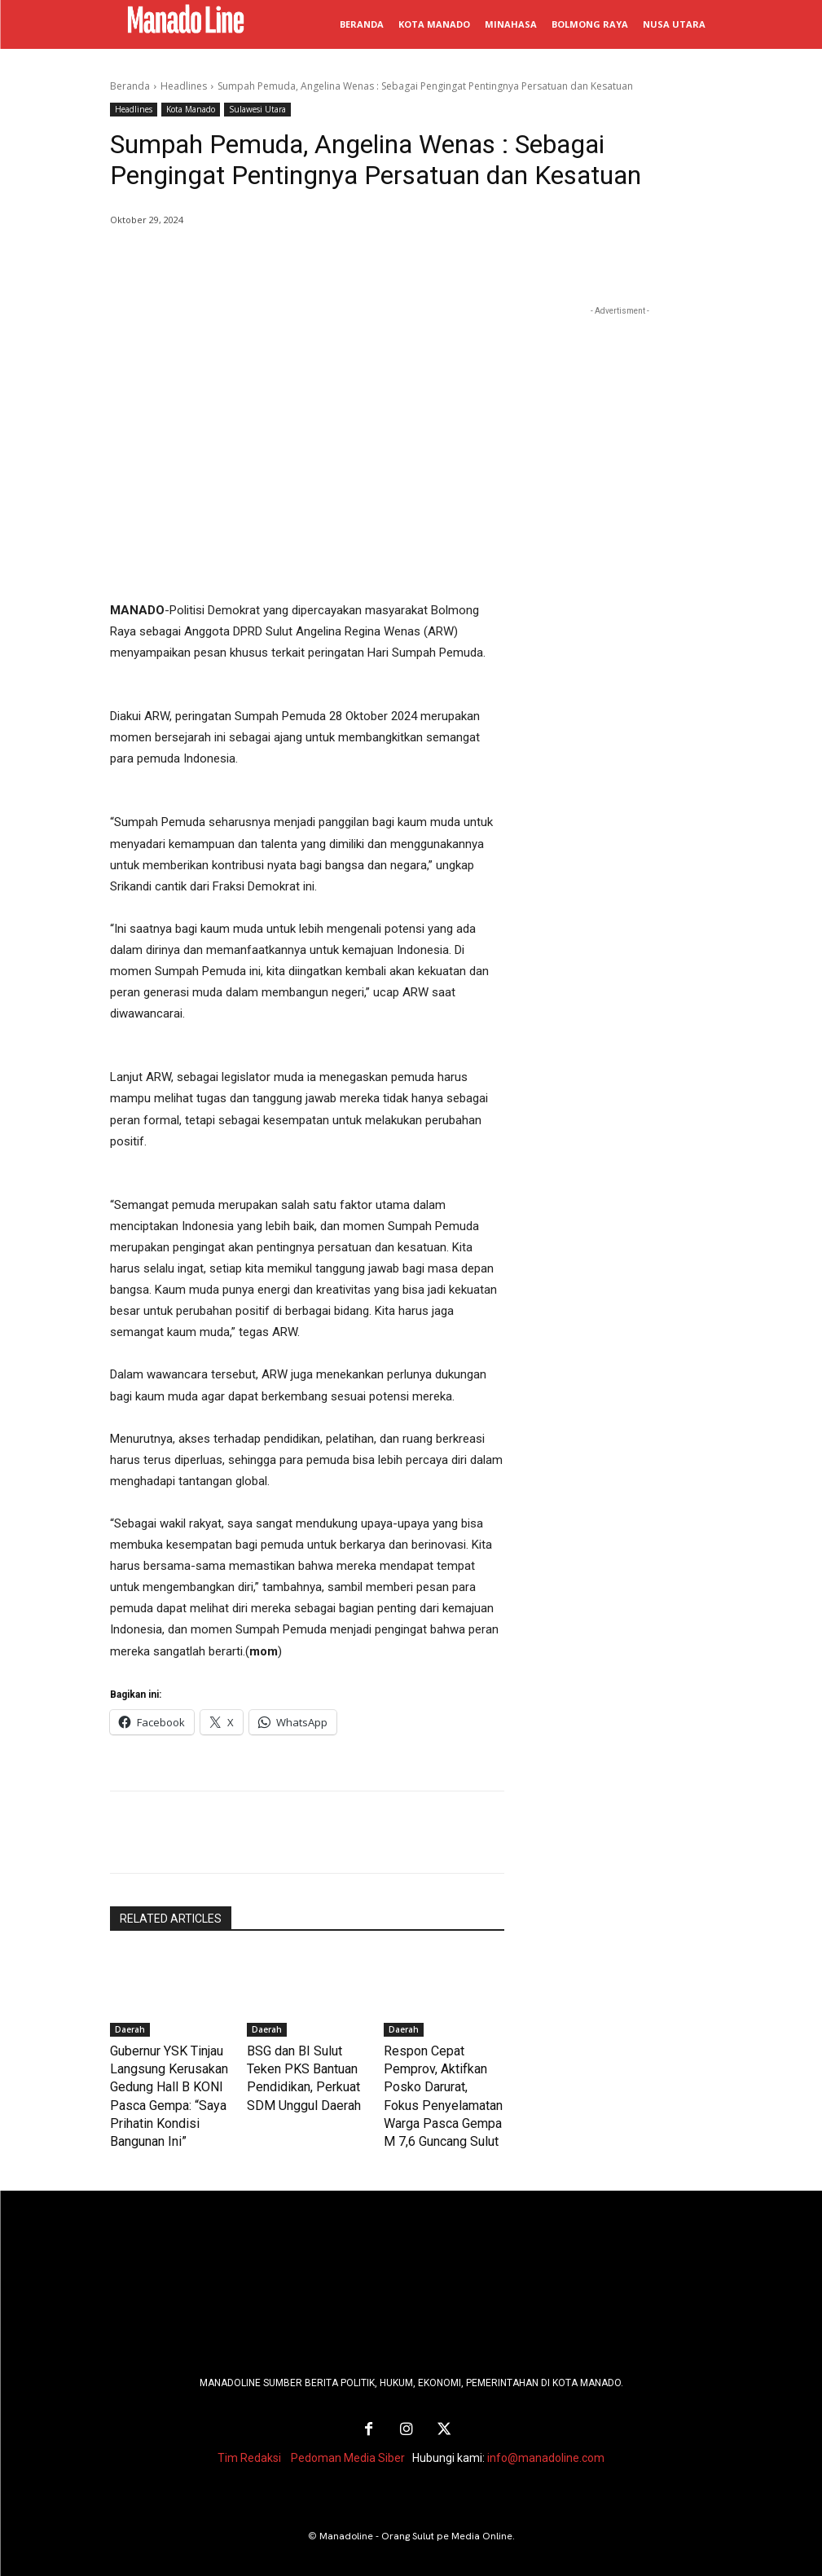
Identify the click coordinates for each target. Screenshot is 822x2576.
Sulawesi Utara (257, 109)
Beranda (130, 86)
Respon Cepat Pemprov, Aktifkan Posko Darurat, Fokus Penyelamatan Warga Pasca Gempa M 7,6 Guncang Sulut (440, 2082)
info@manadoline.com (545, 2442)
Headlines (183, 86)
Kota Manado (190, 109)
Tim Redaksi (249, 2442)
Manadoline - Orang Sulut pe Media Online (415, 2520)
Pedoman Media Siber (348, 2442)
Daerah (130, 2029)
